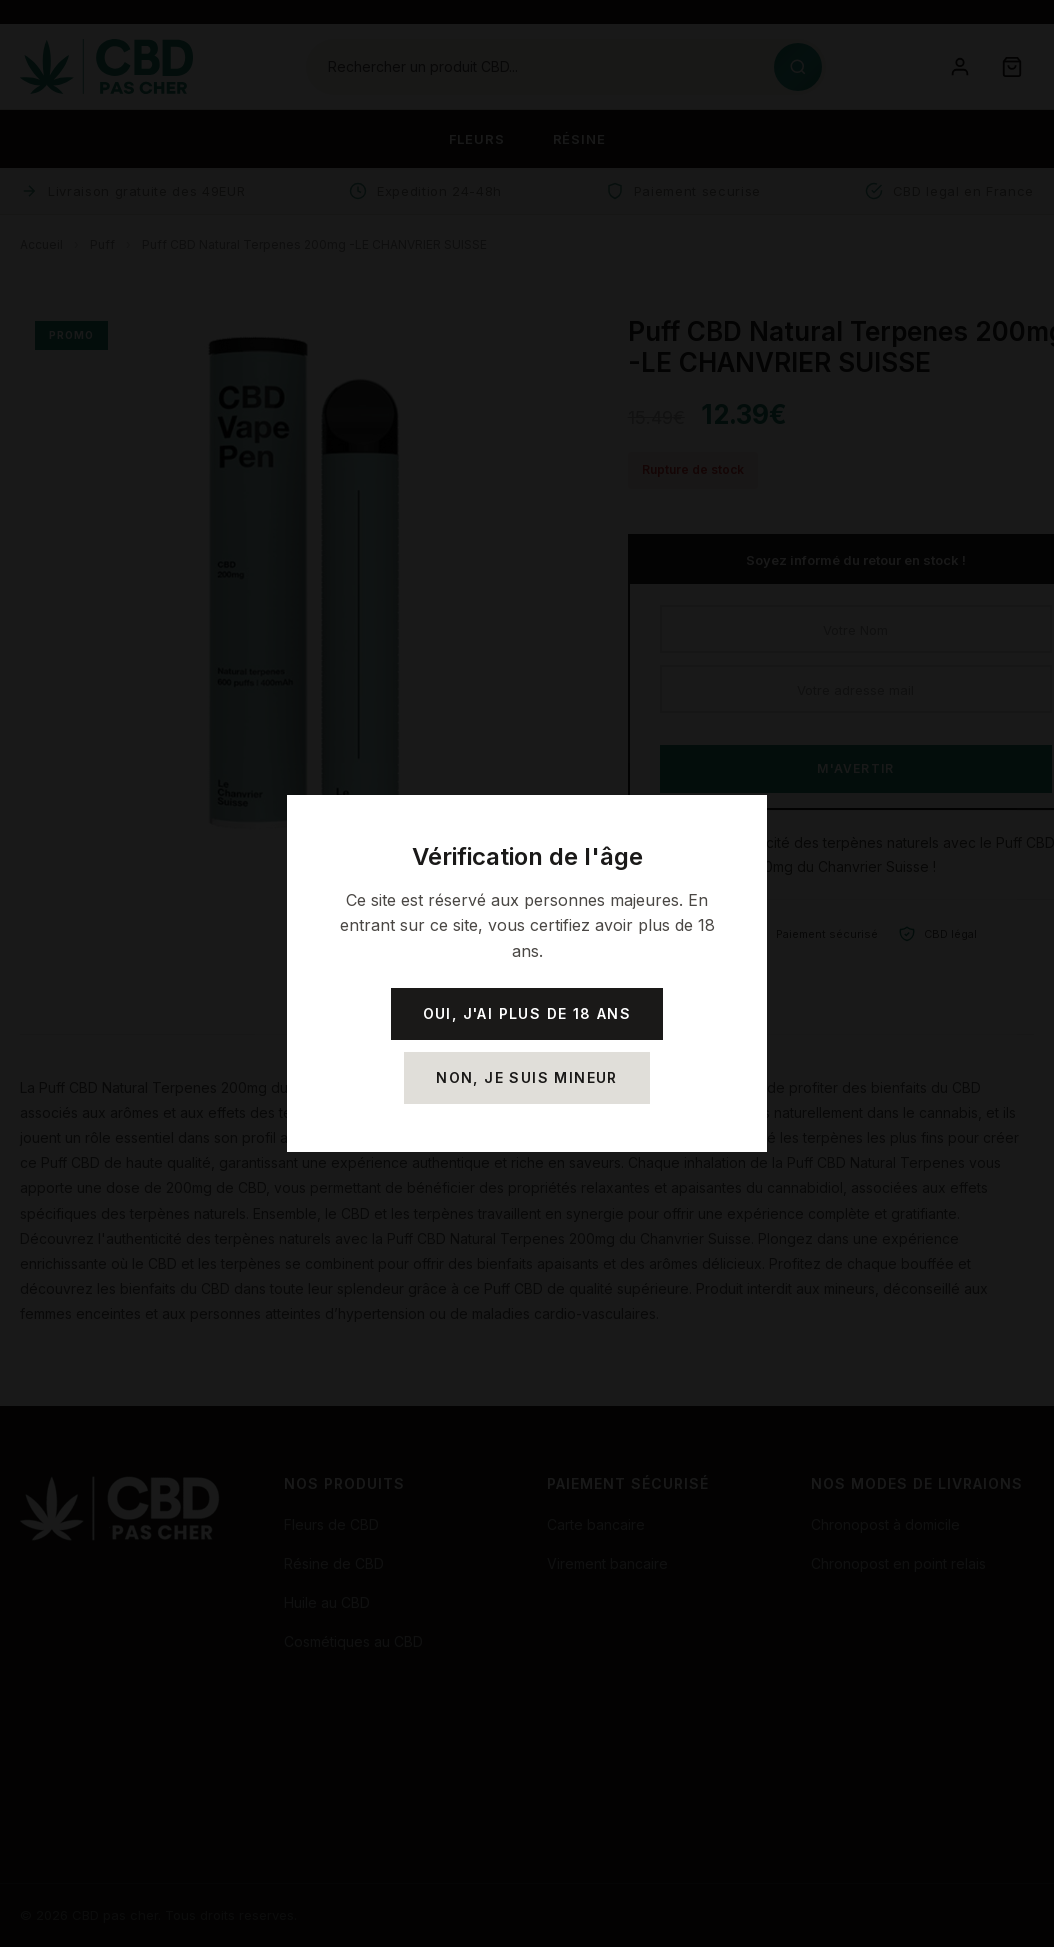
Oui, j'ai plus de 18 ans (527, 1013)
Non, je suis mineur (527, 1077)
